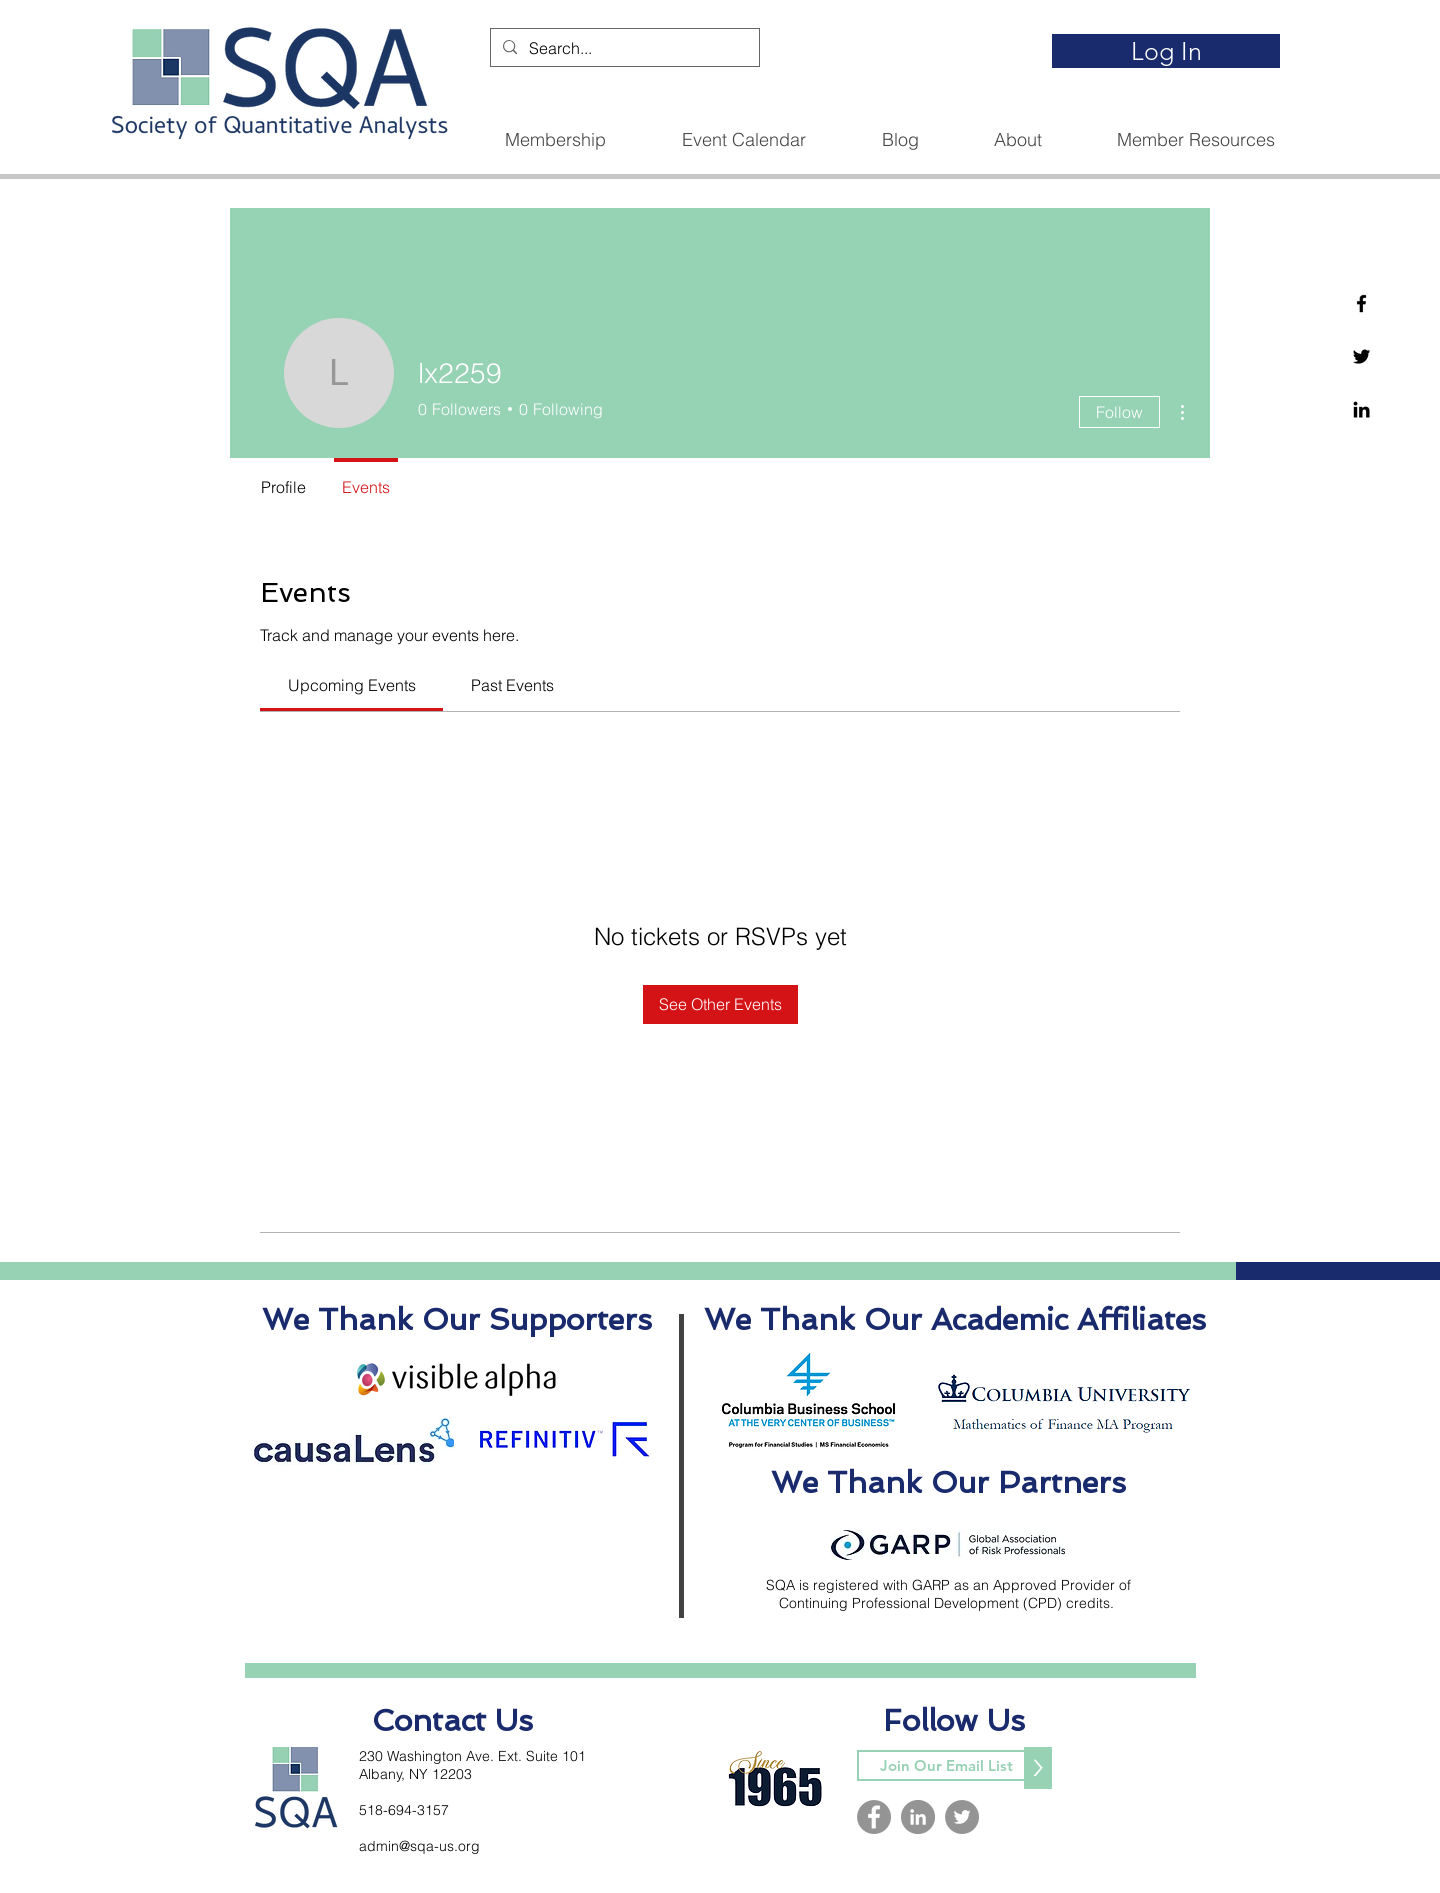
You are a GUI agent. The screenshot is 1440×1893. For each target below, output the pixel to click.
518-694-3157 (404, 1810)
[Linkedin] (1361, 409)
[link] (352, 685)
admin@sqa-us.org (419, 1846)
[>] (1038, 1768)
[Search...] (623, 48)
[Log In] (1166, 51)
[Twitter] (1361, 356)
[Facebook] (1361, 303)
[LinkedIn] (918, 1817)
